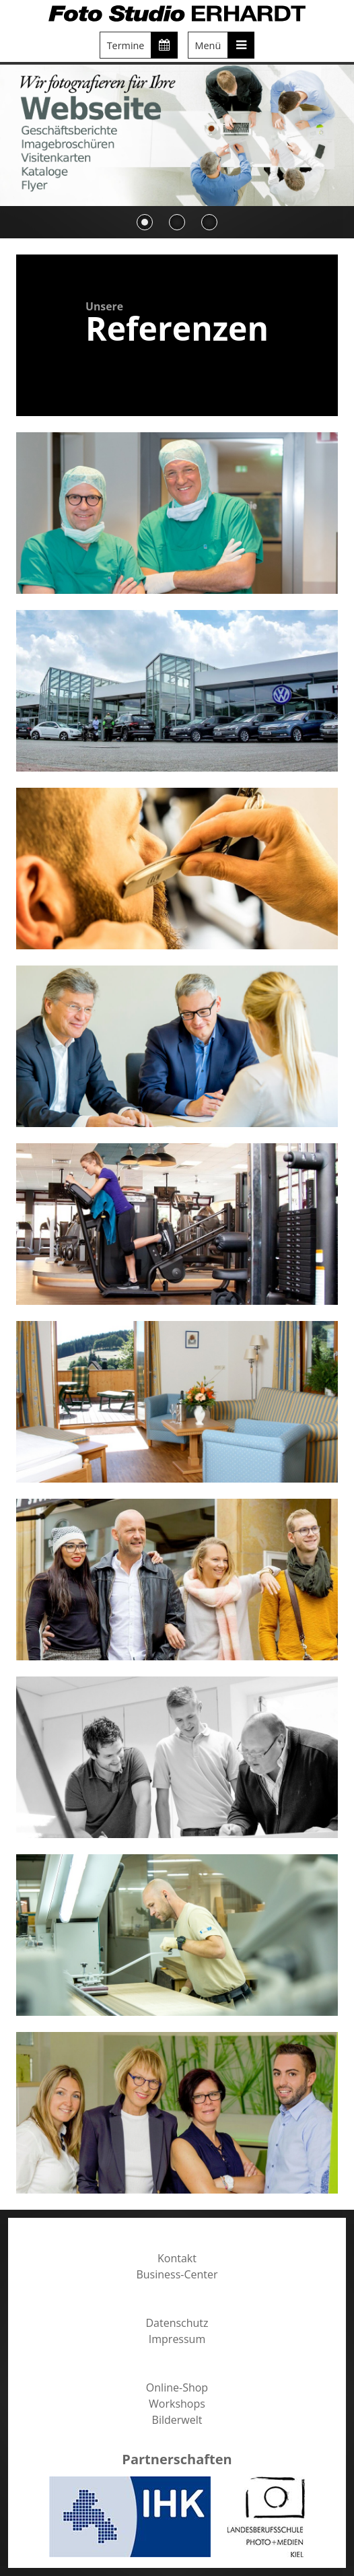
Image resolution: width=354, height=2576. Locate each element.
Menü (225, 45)
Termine (142, 45)
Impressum (177, 2339)
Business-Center (176, 2274)
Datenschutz (176, 2322)
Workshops (177, 2403)
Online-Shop (177, 2387)
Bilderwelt (177, 2419)
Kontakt (177, 2258)
